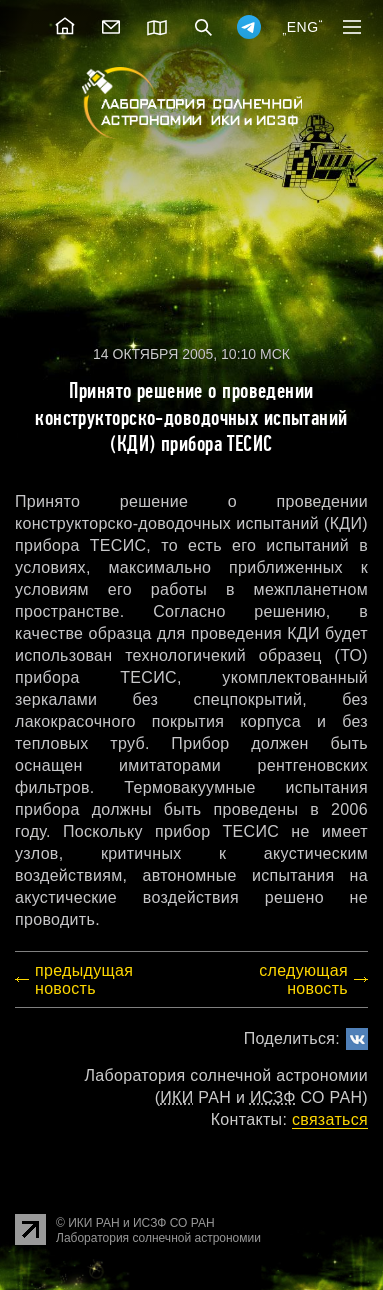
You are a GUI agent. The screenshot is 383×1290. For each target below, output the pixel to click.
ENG (303, 27)
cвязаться (330, 1119)
